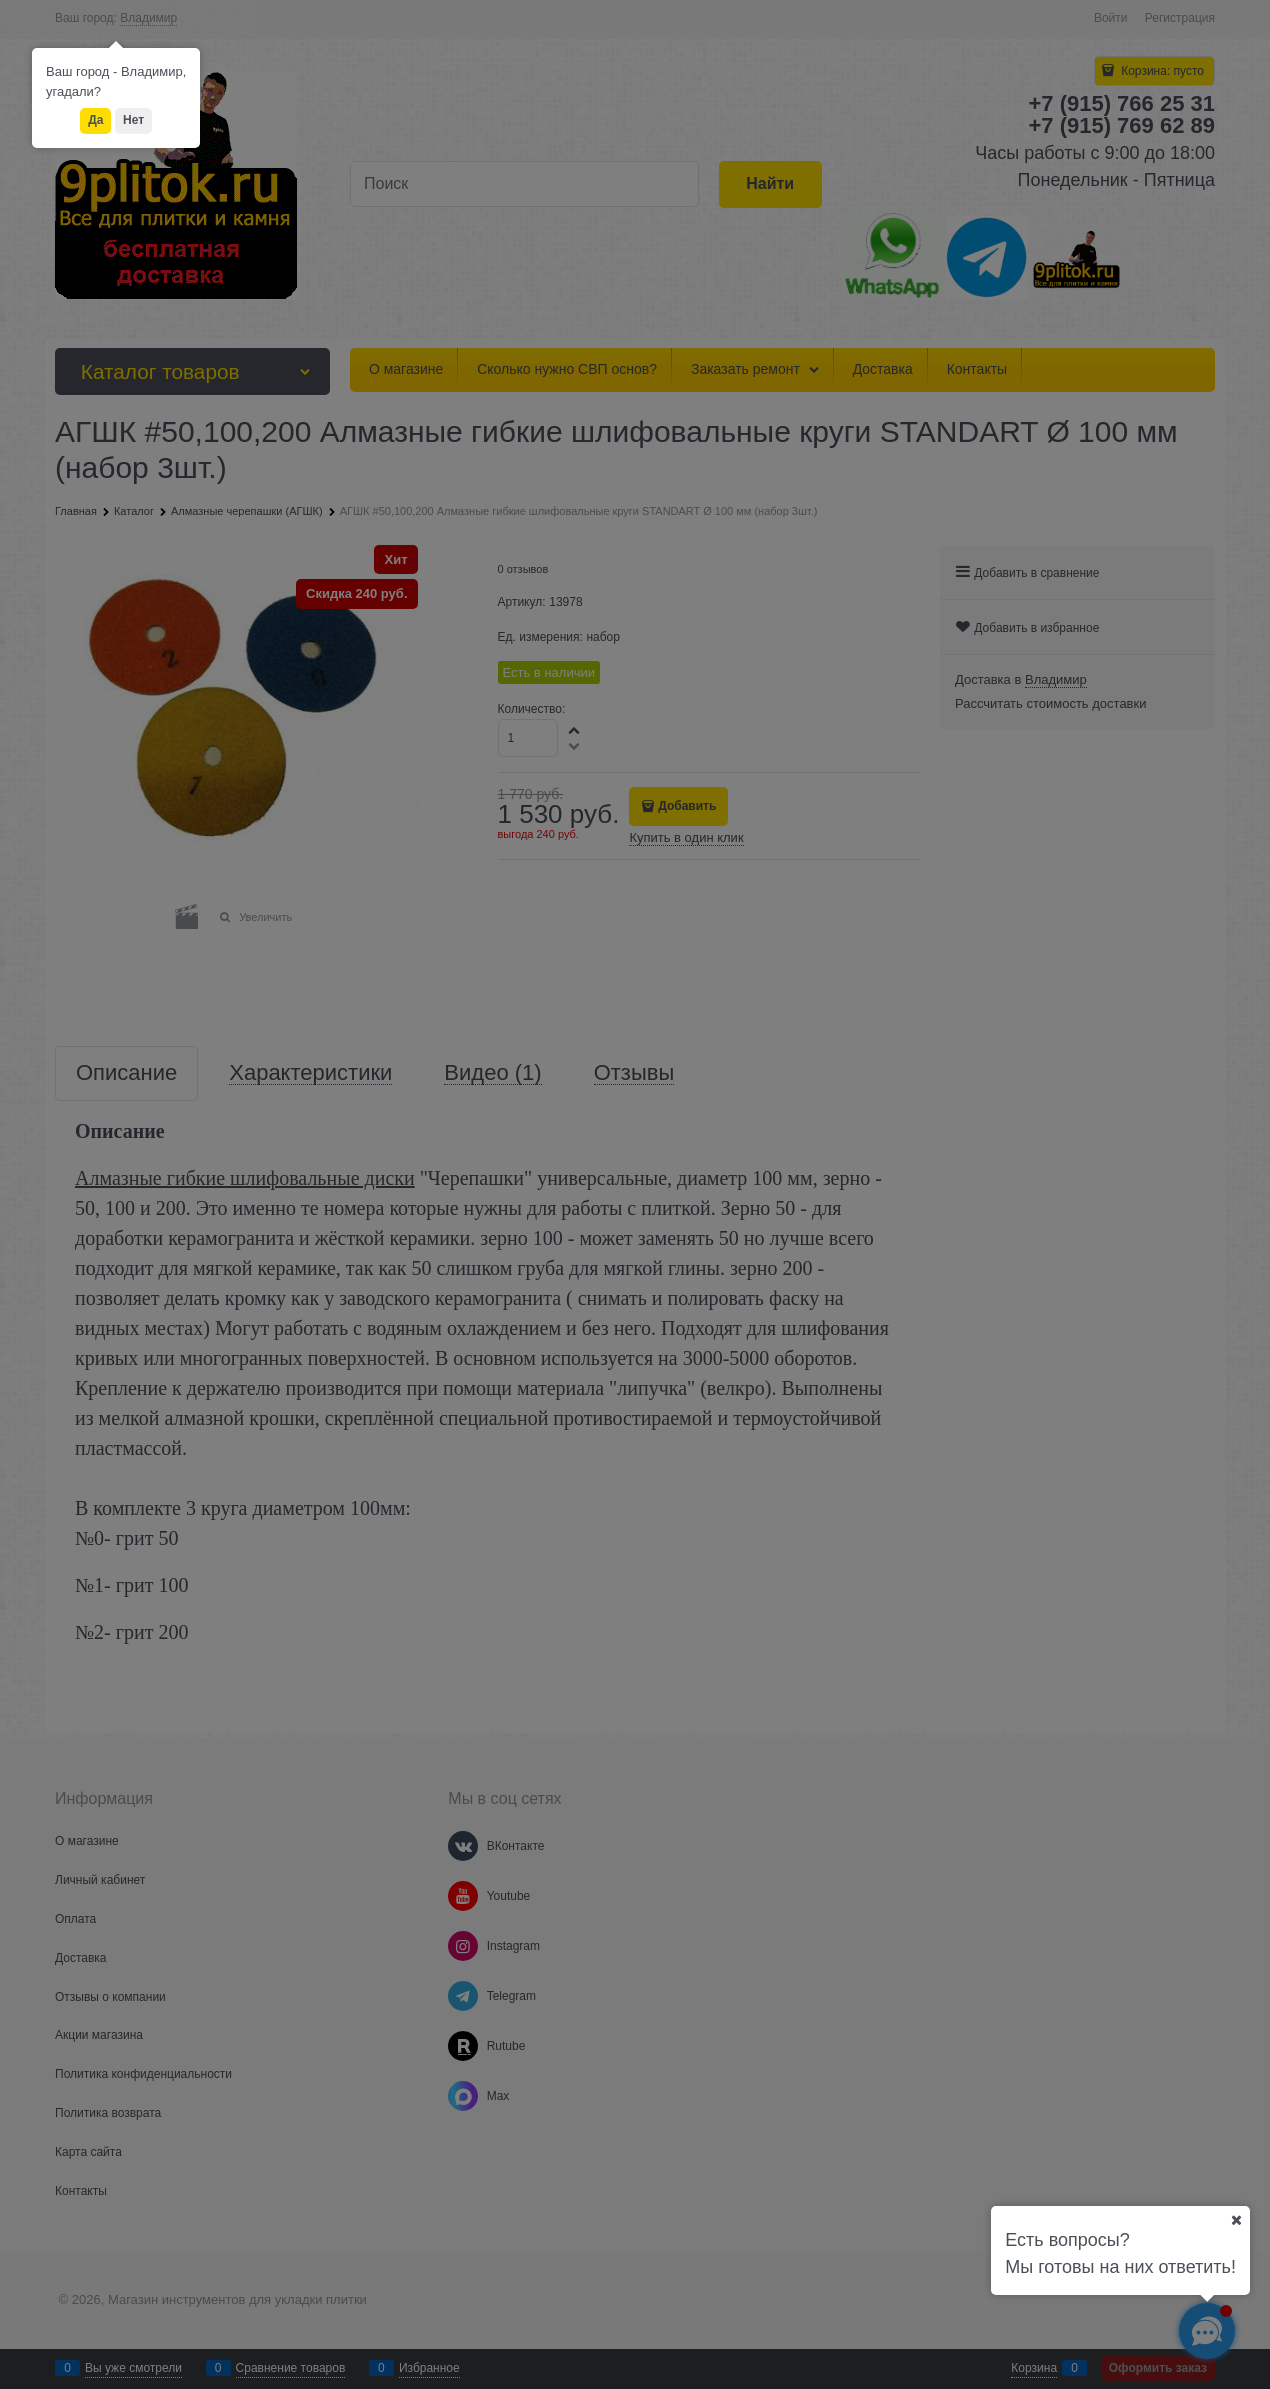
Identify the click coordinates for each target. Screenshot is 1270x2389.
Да (95, 120)
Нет (133, 120)
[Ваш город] (1236, 2220)
